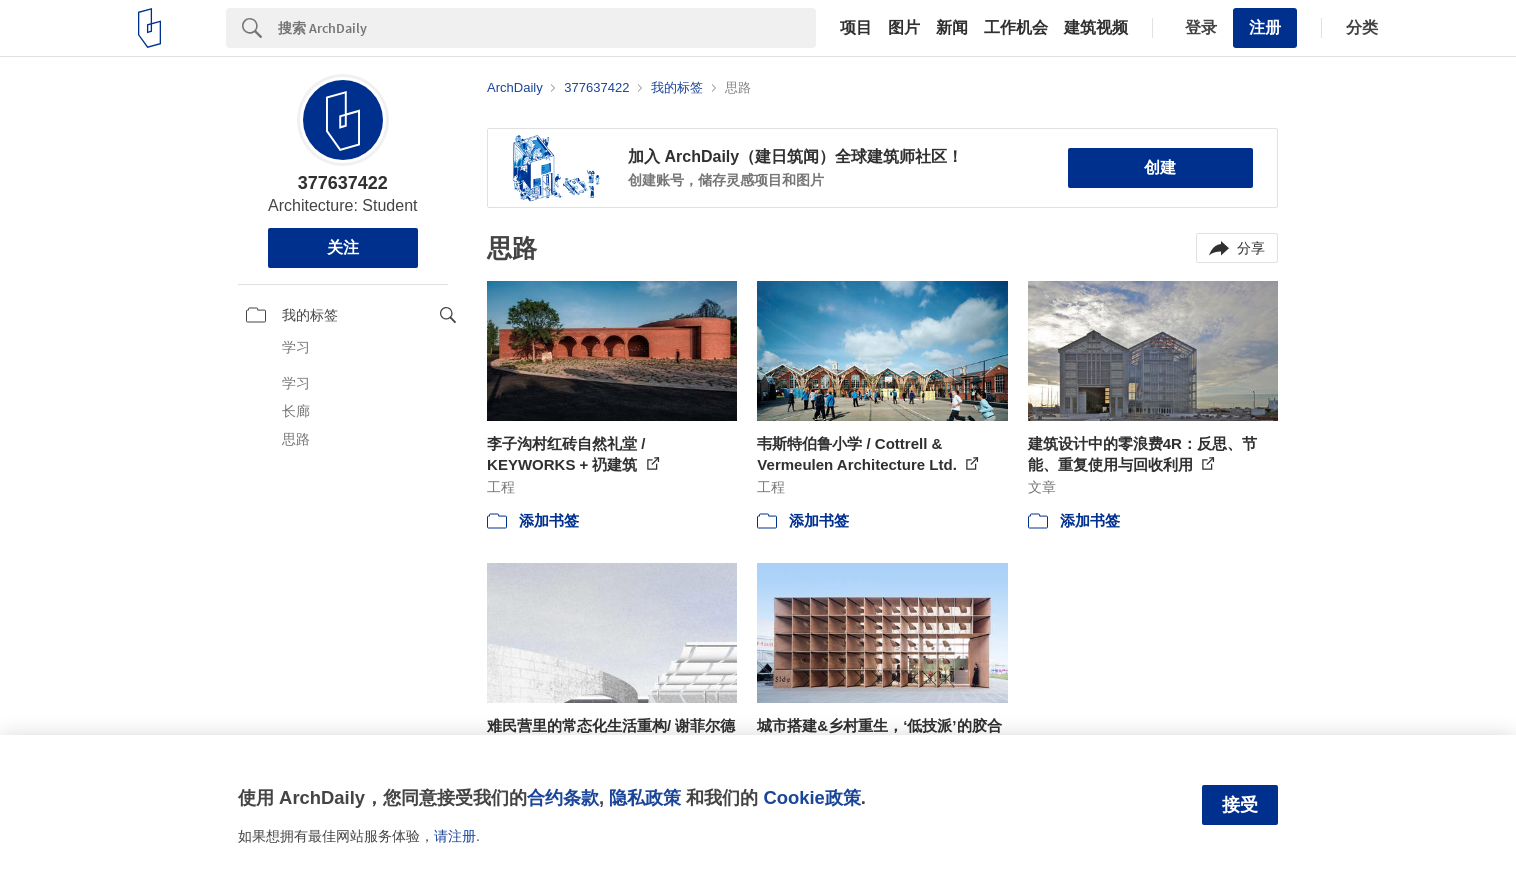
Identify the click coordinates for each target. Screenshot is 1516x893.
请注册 (455, 836)
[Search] (547, 28)
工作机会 (1016, 28)
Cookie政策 (811, 797)
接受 (1240, 805)
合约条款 (563, 797)
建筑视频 (1096, 28)
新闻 (952, 28)
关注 (343, 247)
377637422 (343, 183)
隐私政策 (645, 797)
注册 (1265, 27)
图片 (904, 28)
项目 (856, 28)
